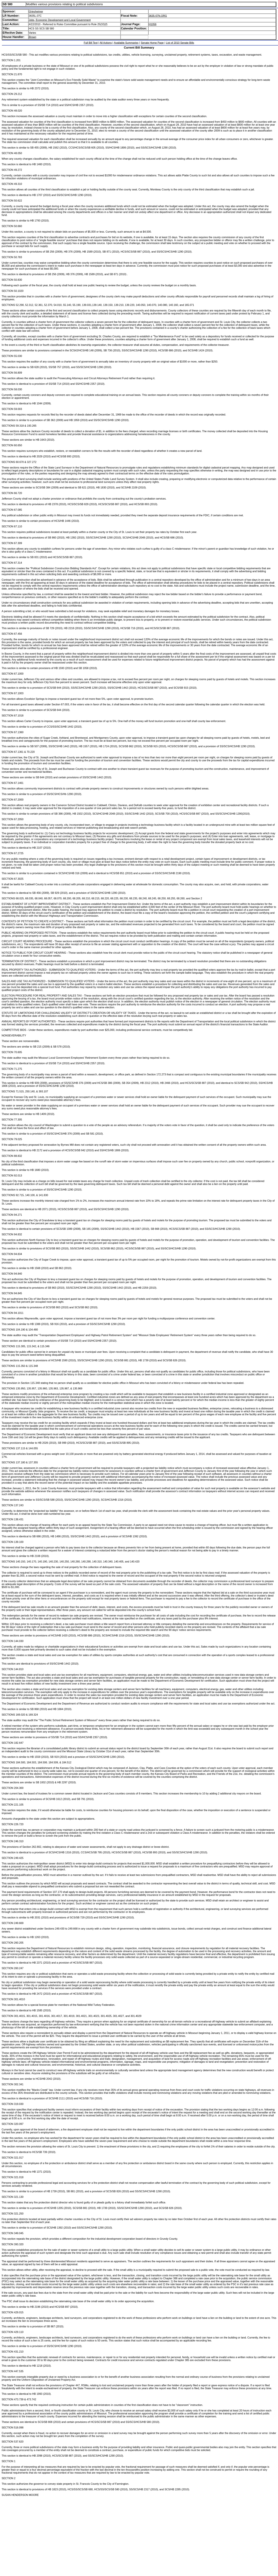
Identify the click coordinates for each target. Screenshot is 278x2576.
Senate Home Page (152, 42)
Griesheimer (36, 11)
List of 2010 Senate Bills (180, 42)
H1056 (152, 24)
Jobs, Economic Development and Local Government (60, 20)
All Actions (106, 42)
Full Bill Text (91, 42)
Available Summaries (126, 42)
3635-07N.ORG (158, 15)
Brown (32, 37)
